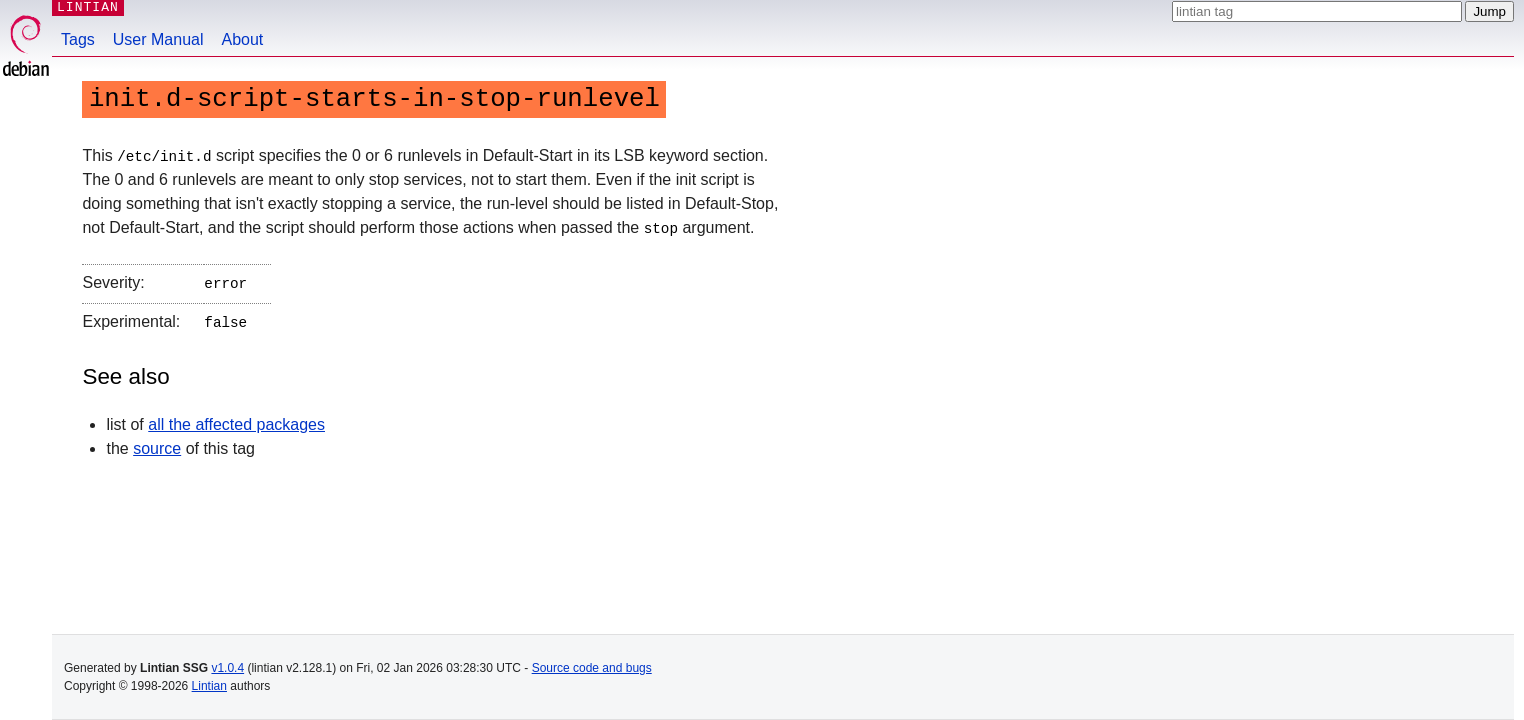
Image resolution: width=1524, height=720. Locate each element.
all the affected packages (236, 419)
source (157, 443)
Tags (78, 39)
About (243, 39)
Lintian (209, 686)
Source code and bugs (592, 668)
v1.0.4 (227, 668)
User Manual (158, 39)
